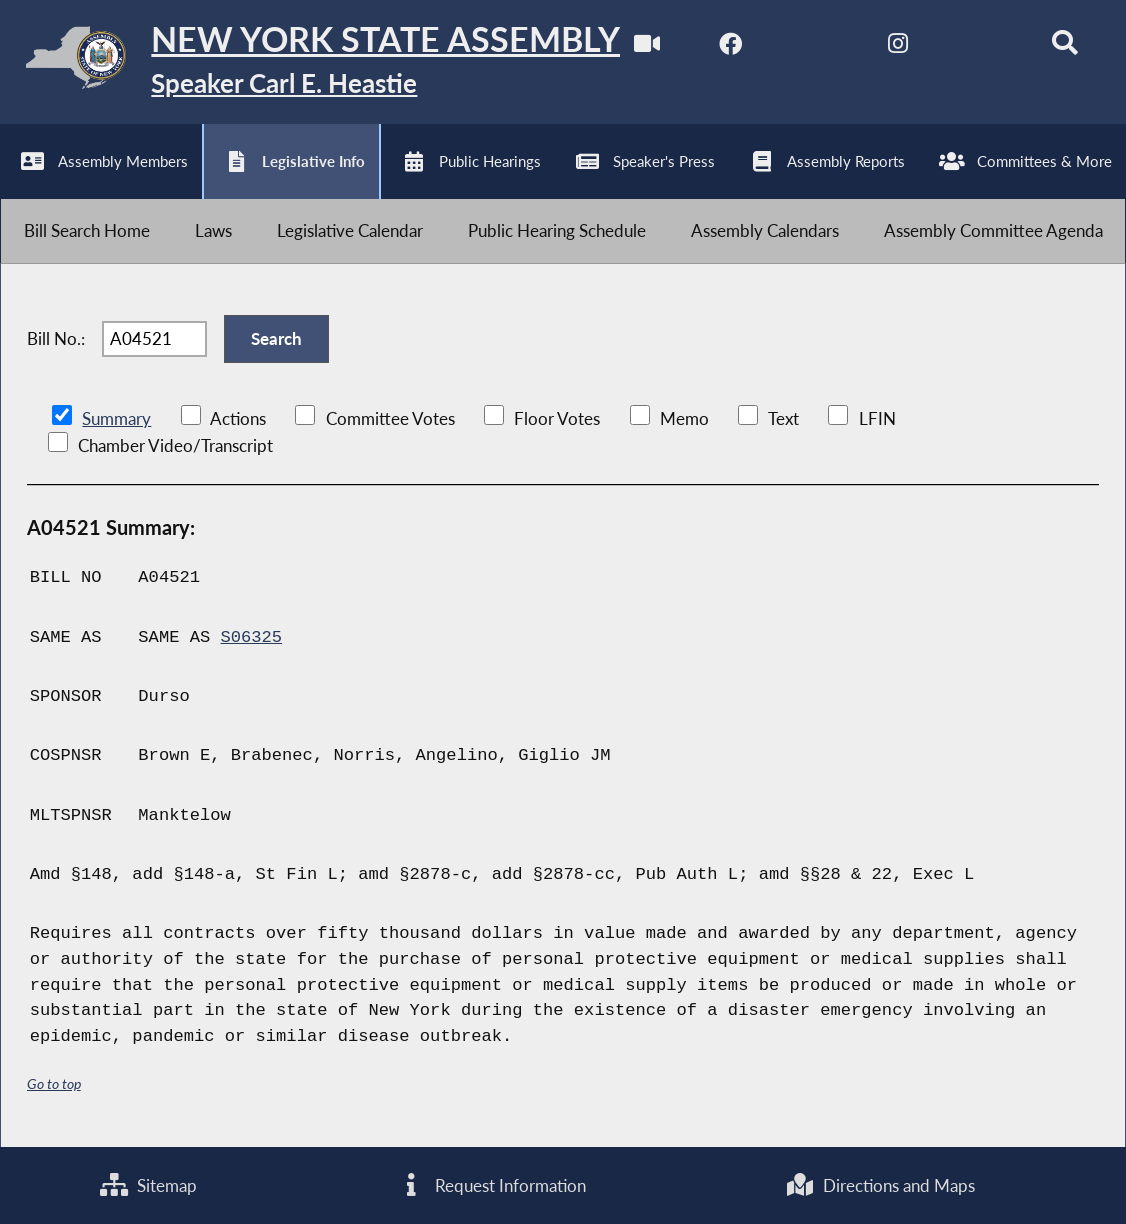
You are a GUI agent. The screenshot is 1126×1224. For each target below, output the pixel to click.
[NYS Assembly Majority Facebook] (730, 48)
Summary (116, 418)
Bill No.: (56, 338)
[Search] (1064, 48)
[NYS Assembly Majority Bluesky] (981, 48)
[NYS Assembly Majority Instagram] (897, 48)
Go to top (54, 1083)
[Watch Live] (647, 48)
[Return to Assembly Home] (310, 62)
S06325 (251, 637)
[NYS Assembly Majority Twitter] (814, 48)
